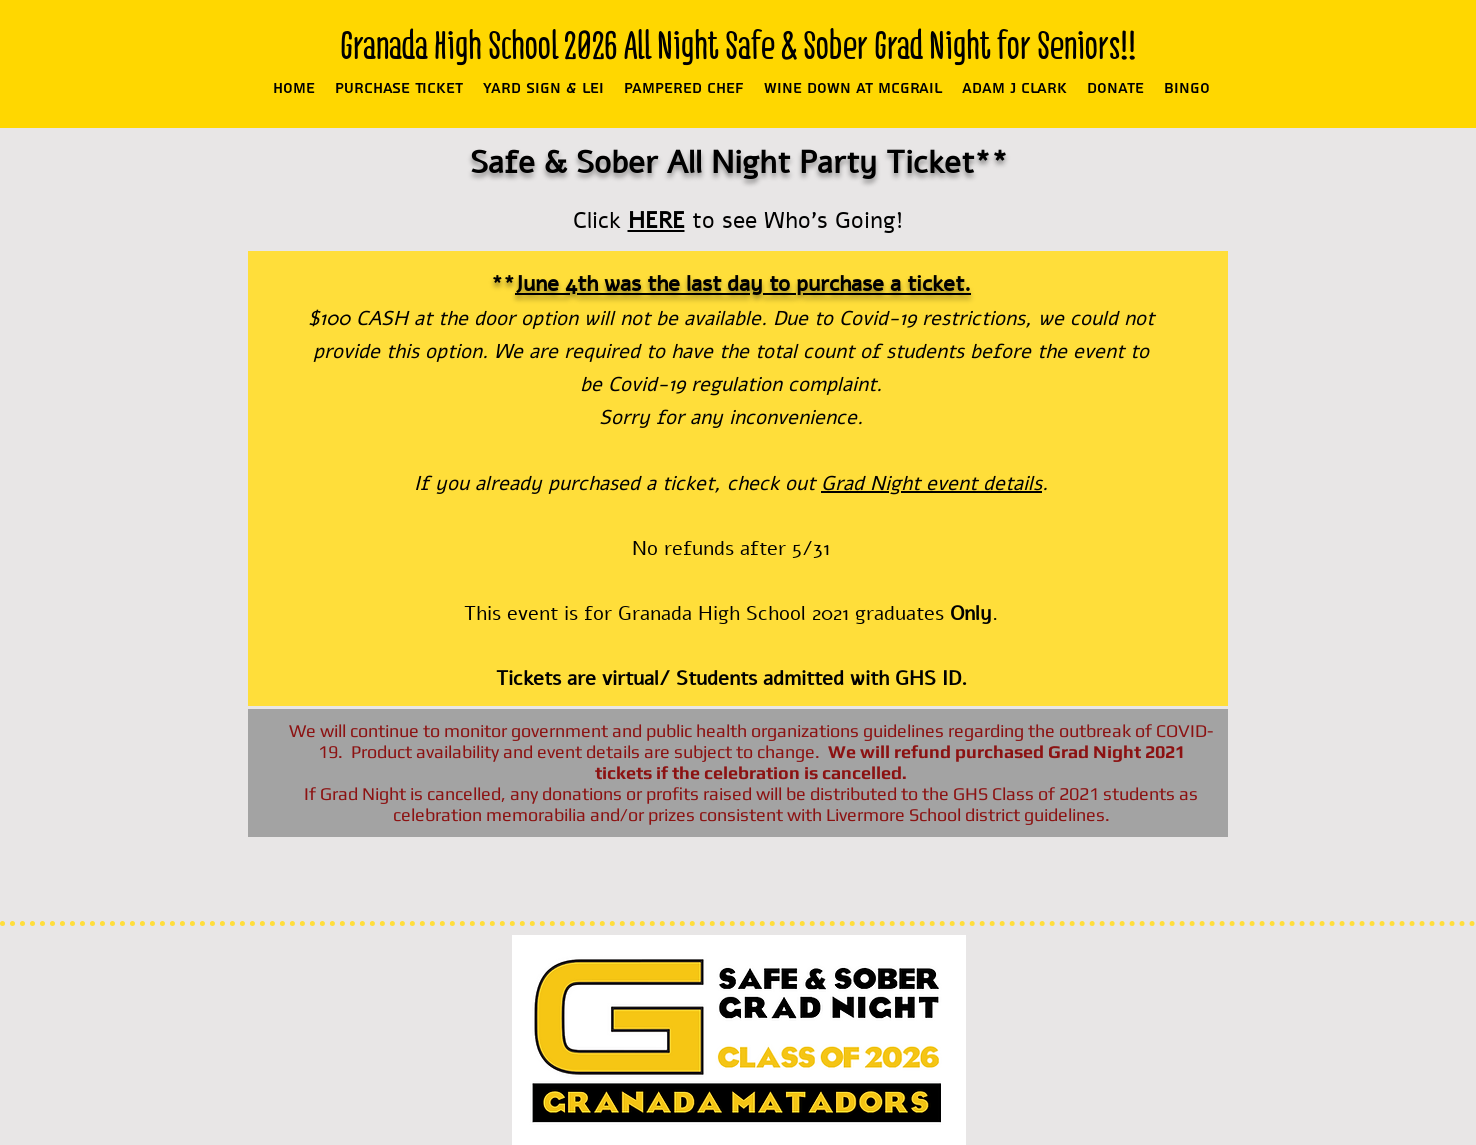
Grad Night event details (931, 483)
